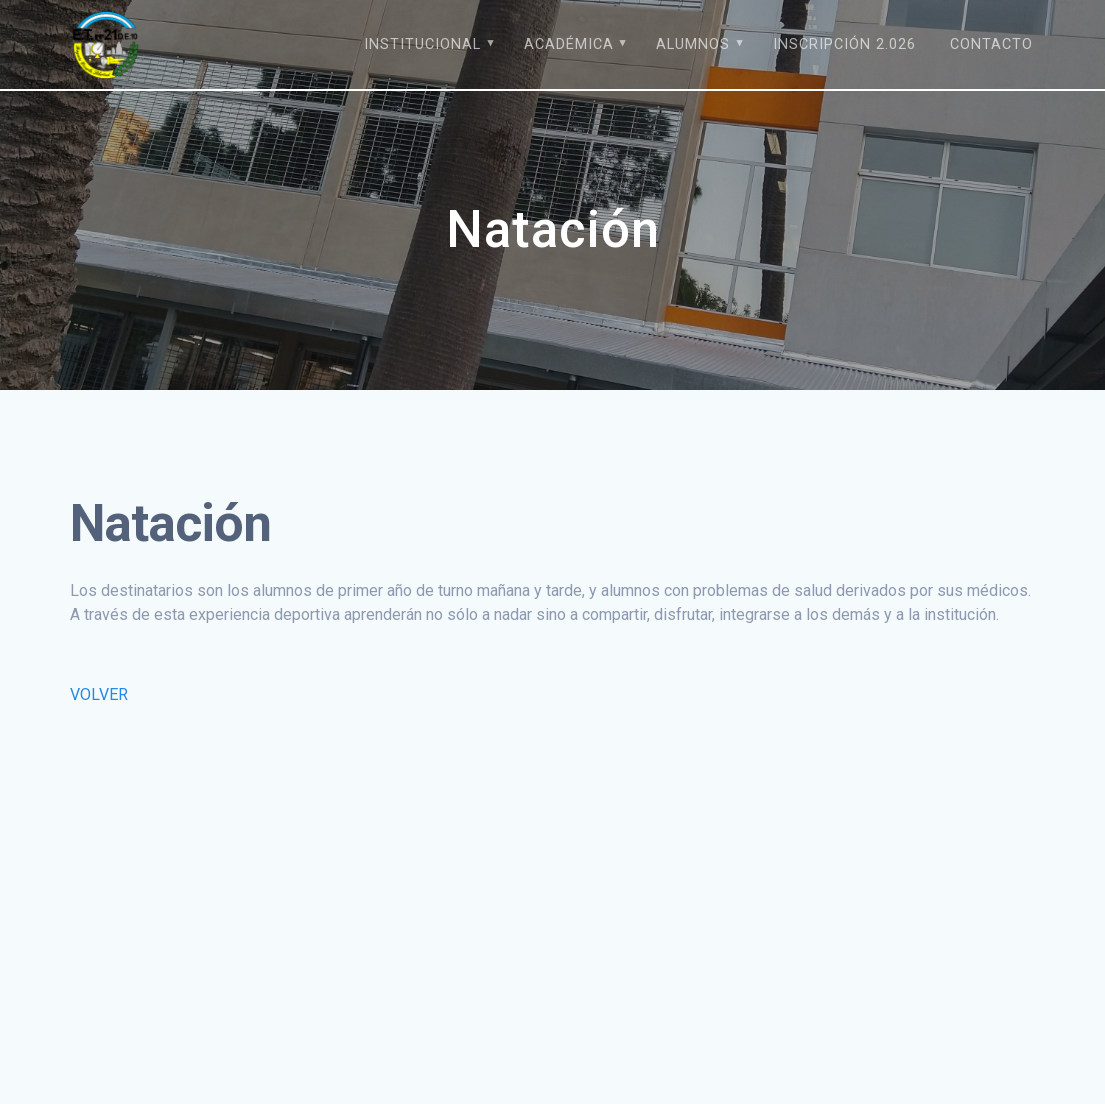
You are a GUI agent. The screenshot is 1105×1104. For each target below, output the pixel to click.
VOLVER (99, 694)
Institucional (422, 44)
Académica (569, 44)
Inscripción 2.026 (844, 44)
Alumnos (693, 44)
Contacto (991, 44)
